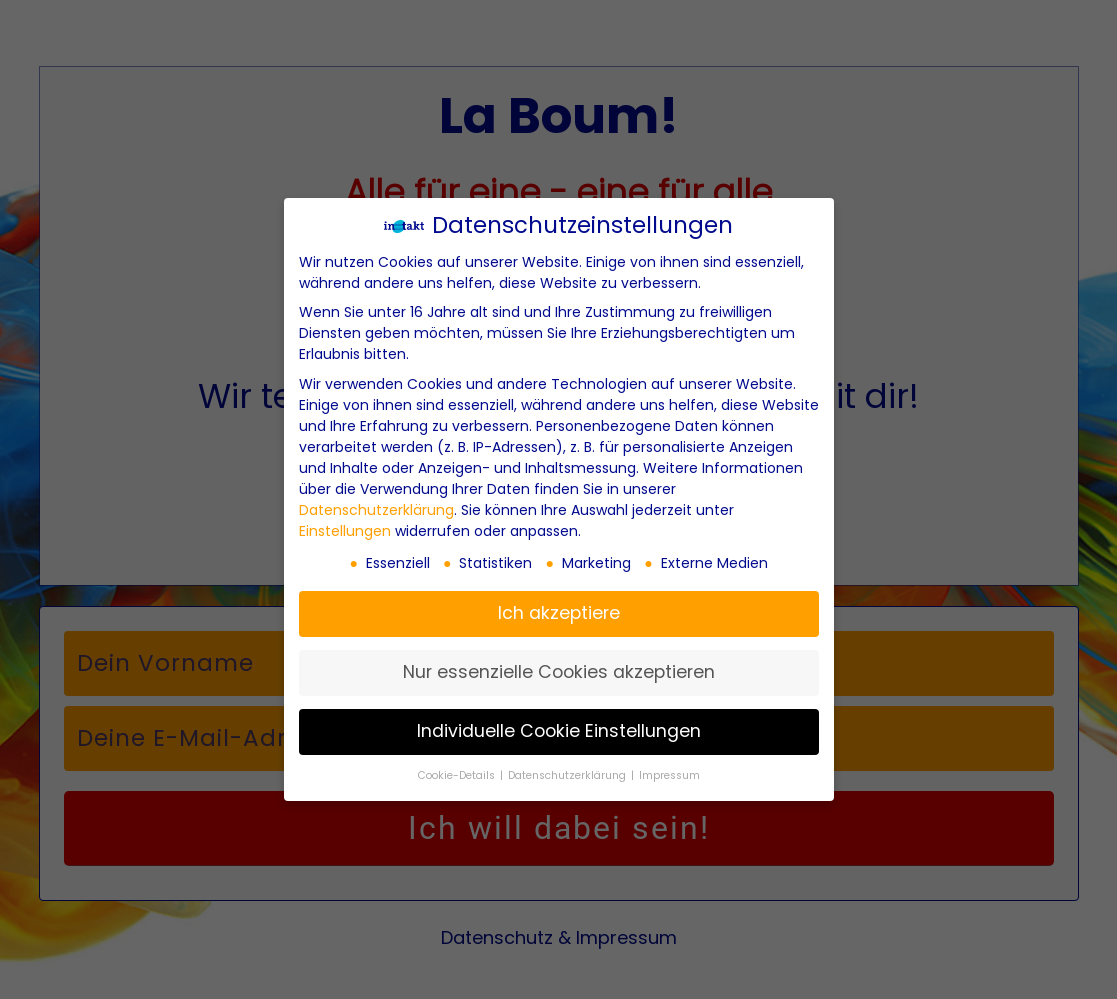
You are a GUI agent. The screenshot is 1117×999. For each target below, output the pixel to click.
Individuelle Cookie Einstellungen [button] (559, 731)
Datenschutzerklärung (376, 510)
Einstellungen (345, 531)
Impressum (669, 775)
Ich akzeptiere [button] (559, 613)
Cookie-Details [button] (458, 775)
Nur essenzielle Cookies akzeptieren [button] (559, 672)
